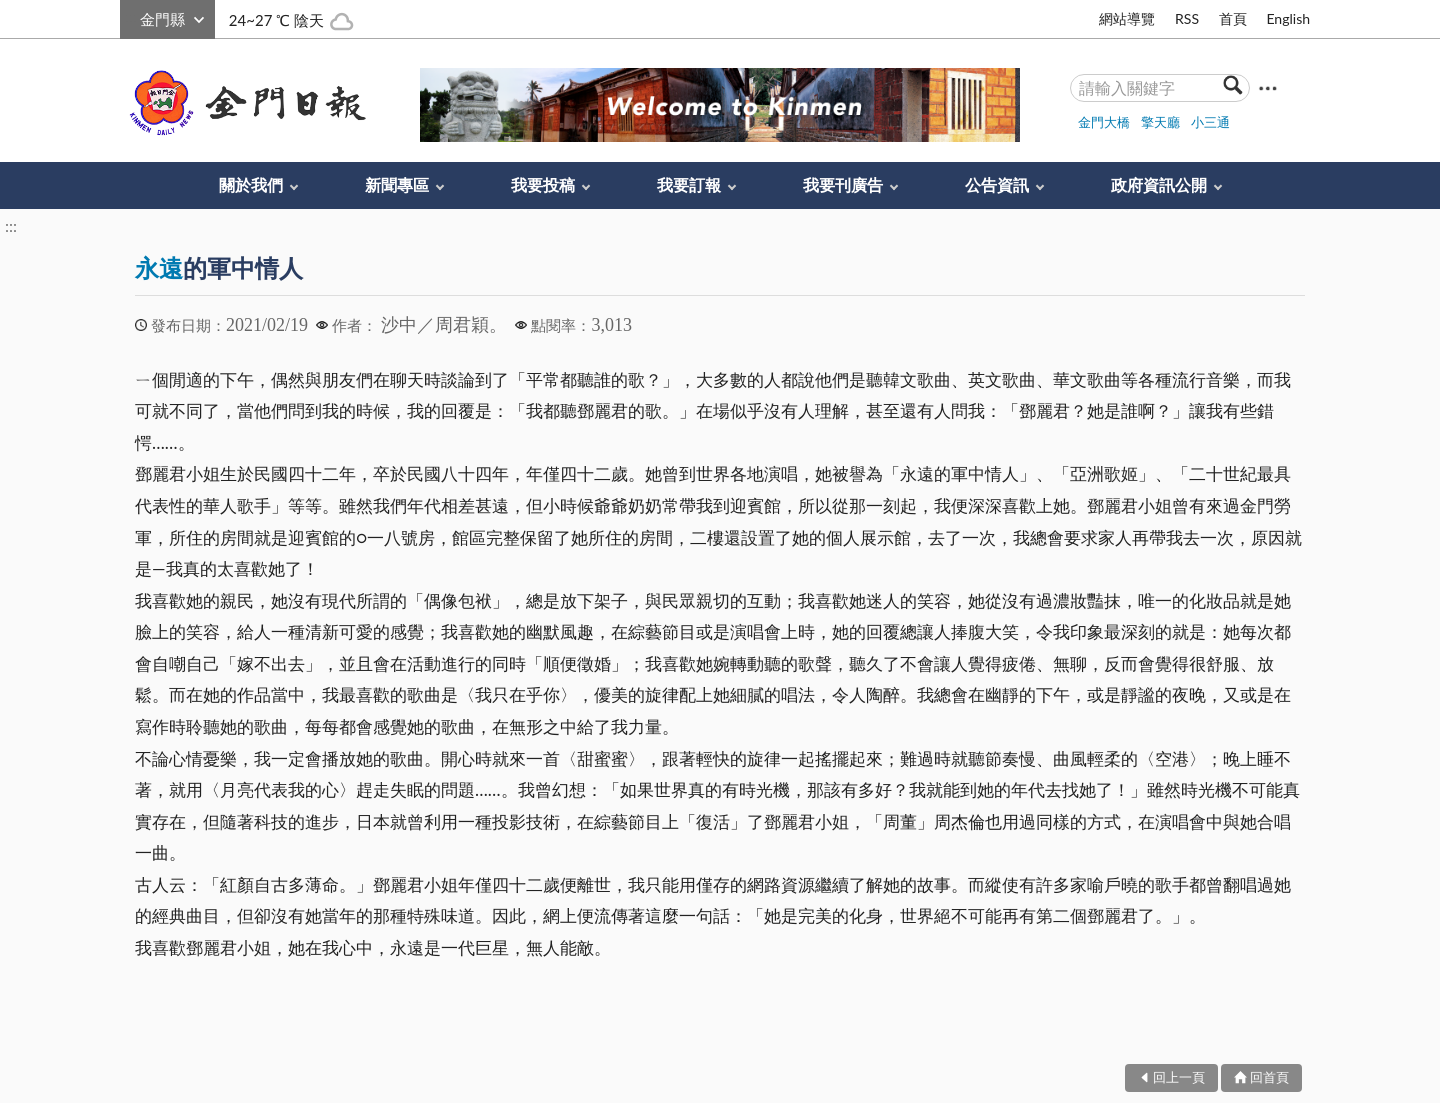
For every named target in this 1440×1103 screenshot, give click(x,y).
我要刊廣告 (843, 184)
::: (131, 16)
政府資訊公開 (1159, 184)
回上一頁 (1179, 1077)
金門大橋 (1104, 122)
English (1288, 18)
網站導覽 (1127, 18)
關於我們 (251, 184)
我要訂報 (689, 184)
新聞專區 (397, 184)
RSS (1187, 18)
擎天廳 (1160, 122)
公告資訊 (997, 184)
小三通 (1210, 122)
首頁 (1233, 18)
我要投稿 (543, 184)
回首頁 (1269, 1077)
